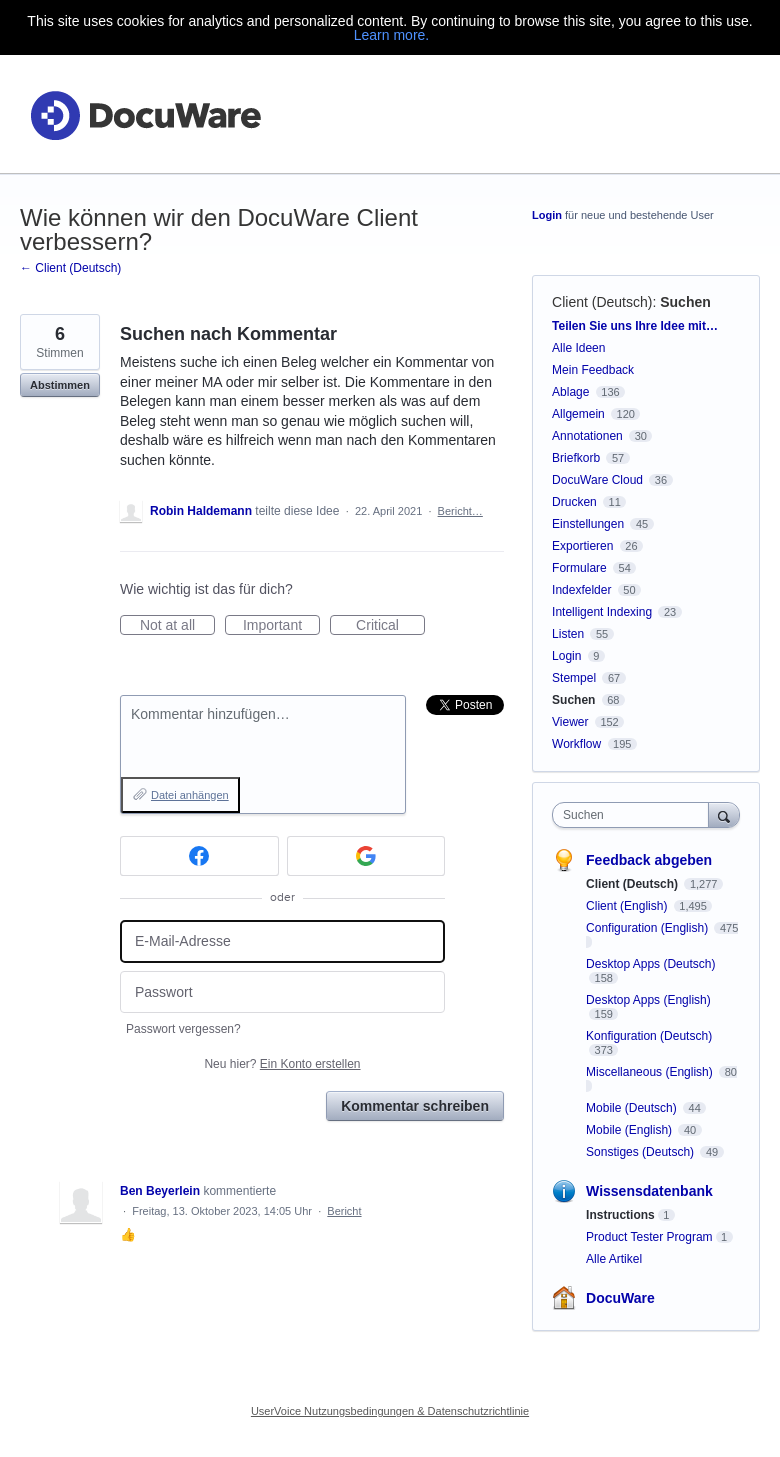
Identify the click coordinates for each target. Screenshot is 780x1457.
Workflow (576, 744)
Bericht (344, 1211)
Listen (568, 634)
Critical (390, 626)
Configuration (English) (648, 928)
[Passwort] (282, 992)
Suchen (685, 302)
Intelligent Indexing (602, 612)
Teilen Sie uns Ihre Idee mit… (635, 326)
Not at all (177, 626)
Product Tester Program (649, 1237)
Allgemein (578, 414)
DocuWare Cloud (597, 480)
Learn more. (391, 35)
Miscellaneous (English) (651, 1072)
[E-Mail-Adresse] (282, 941)
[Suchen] (724, 814)
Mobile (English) (630, 1130)
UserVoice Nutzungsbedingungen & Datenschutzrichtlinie (390, 1411)
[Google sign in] (366, 856)
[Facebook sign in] (199, 856)
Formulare (579, 568)
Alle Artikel (614, 1259)
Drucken (574, 502)
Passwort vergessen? (183, 1029)
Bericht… (460, 511)
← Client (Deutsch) (70, 268)
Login (547, 215)
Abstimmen (60, 385)
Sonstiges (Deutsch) (641, 1152)
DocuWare (620, 1298)
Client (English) (628, 906)
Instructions (620, 1215)
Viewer (570, 722)
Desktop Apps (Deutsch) (650, 964)
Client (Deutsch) (602, 302)
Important (281, 626)
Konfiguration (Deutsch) (649, 1036)
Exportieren (582, 546)
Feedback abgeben (649, 860)
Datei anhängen (190, 795)
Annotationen (587, 436)
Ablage (570, 392)
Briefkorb (576, 458)
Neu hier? (282, 1064)
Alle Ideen (578, 348)
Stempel (574, 678)
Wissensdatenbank (649, 1191)
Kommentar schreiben (415, 1106)
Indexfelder (581, 590)
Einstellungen (588, 524)
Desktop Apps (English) (648, 1000)
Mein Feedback (593, 370)
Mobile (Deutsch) (633, 1108)
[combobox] (635, 815)
